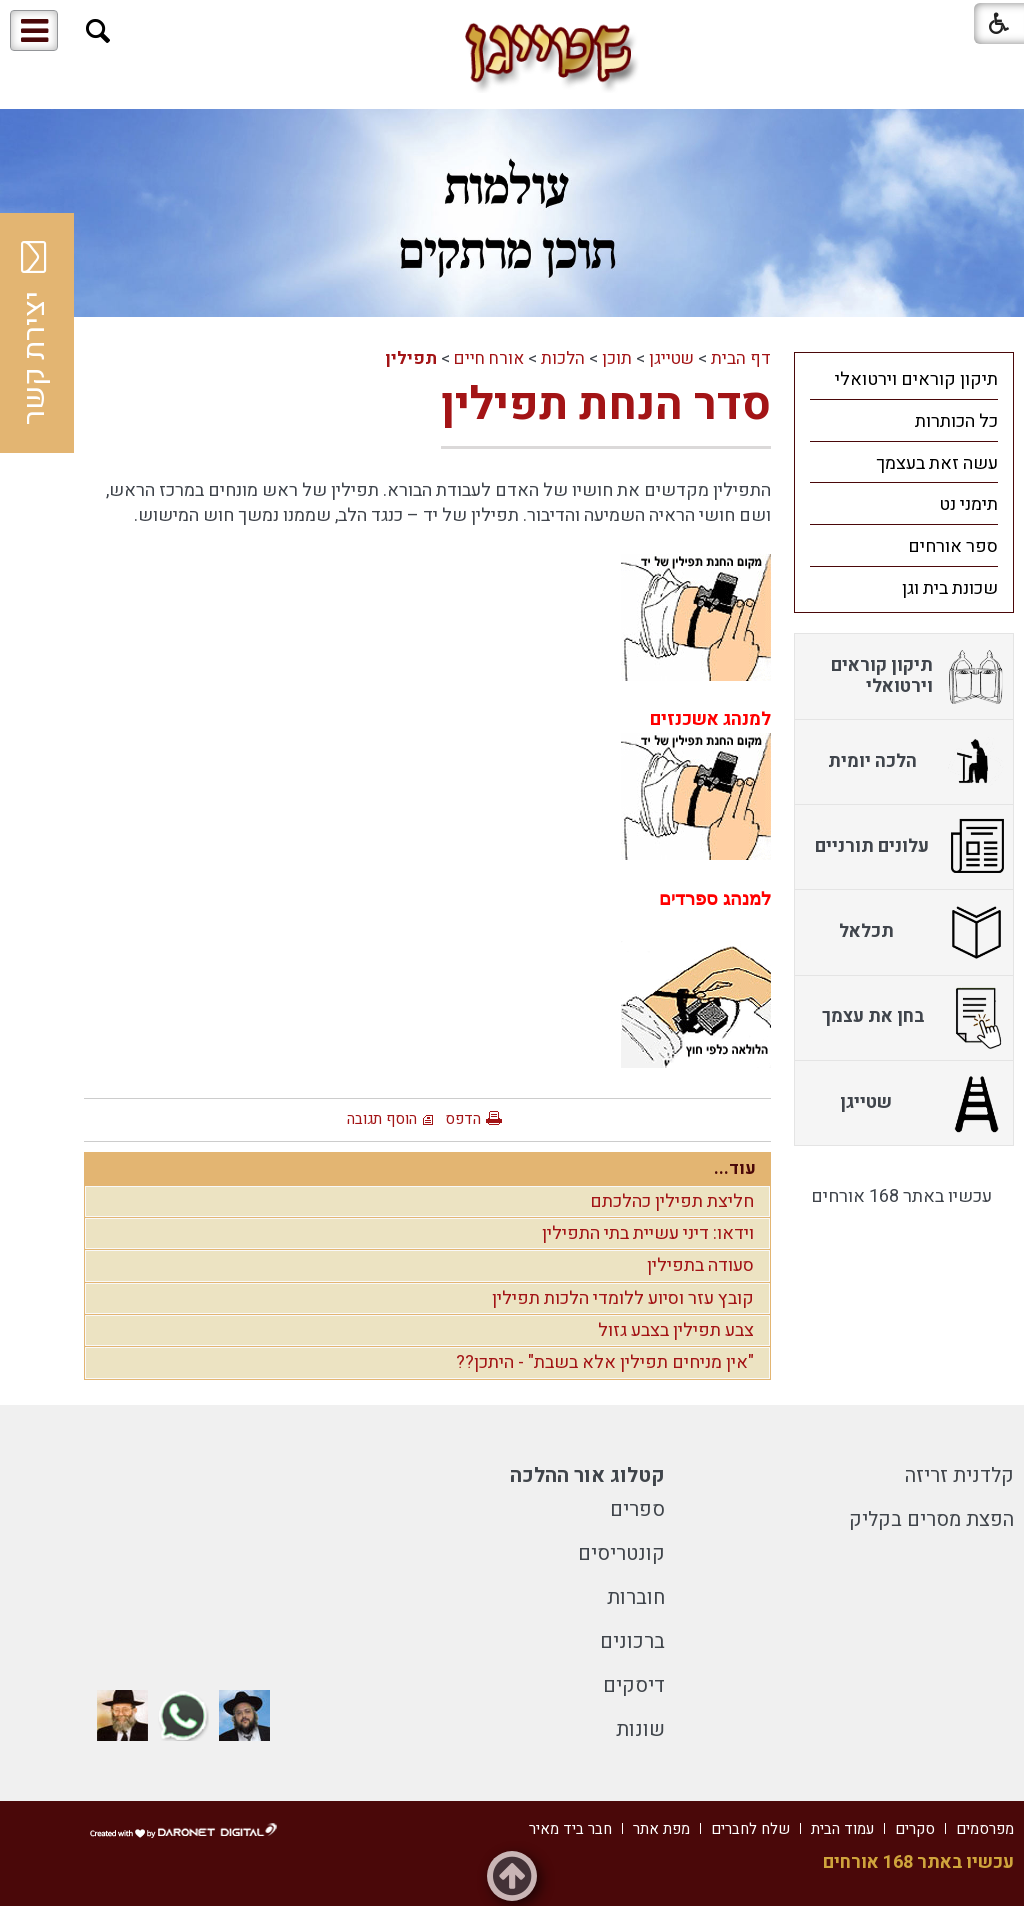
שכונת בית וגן (950, 588)
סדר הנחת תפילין (606, 405)
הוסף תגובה (382, 1119)
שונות (640, 1729)
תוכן (617, 358)
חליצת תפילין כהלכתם (672, 1201)
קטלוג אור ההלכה (587, 1475)
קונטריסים (621, 1553)
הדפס (463, 1119)
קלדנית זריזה (959, 1475)
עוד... (735, 1168)
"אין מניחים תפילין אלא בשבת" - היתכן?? (605, 1362)
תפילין (411, 358)
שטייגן (671, 358)
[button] (98, 31)
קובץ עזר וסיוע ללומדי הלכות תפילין (623, 1298)
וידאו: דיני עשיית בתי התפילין (648, 1233)
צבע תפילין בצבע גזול (676, 1330)
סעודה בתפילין (700, 1265)
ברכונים (632, 1641)
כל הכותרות (956, 421)
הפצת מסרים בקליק (931, 1519)
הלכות (563, 358)
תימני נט (968, 504)
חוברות (636, 1597)
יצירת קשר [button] (35, 333)
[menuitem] (904, 379)
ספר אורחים (953, 546)
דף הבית (741, 358)
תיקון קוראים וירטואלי (916, 379)
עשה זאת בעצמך (937, 463)
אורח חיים (489, 358)
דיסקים (634, 1685)
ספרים (637, 1509)
